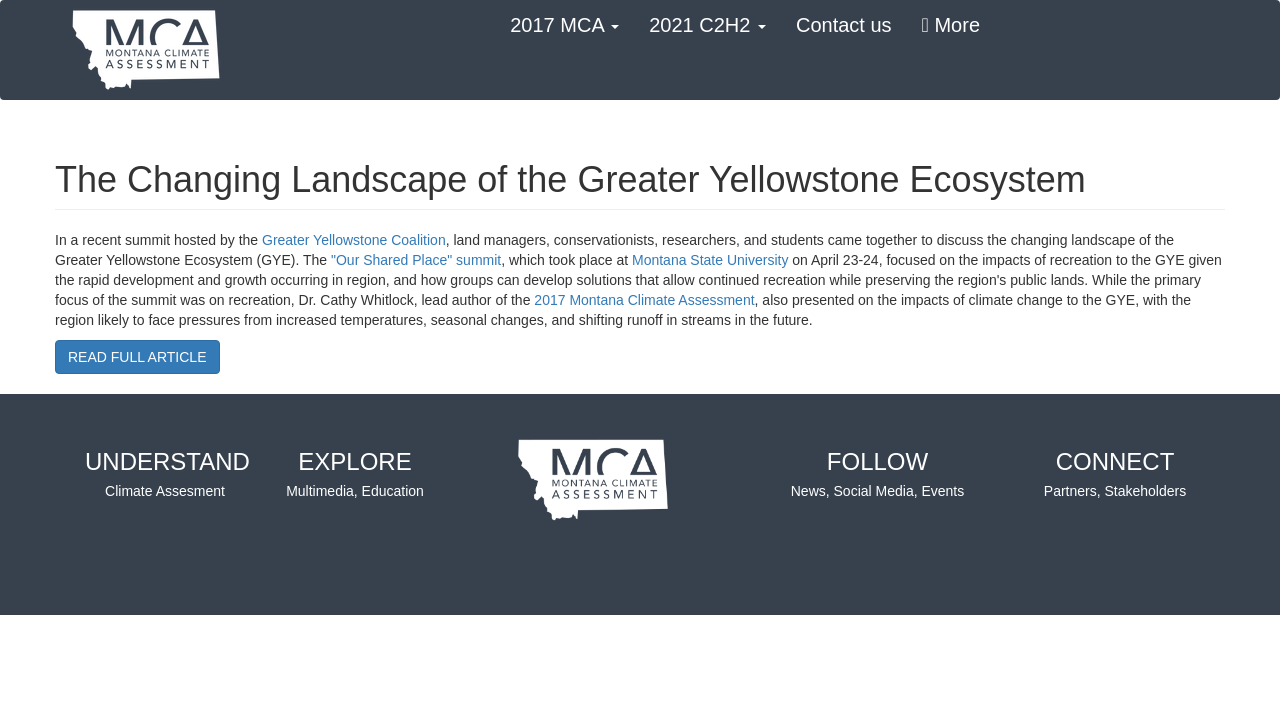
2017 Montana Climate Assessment (644, 300)
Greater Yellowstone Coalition (354, 240)
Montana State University (710, 260)
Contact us (844, 25)
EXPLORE (355, 475)
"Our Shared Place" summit (416, 260)
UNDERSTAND (167, 475)
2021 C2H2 (707, 25)
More (951, 25)
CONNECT (1115, 475)
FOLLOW (877, 475)
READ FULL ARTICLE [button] (137, 357)
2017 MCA (564, 25)
